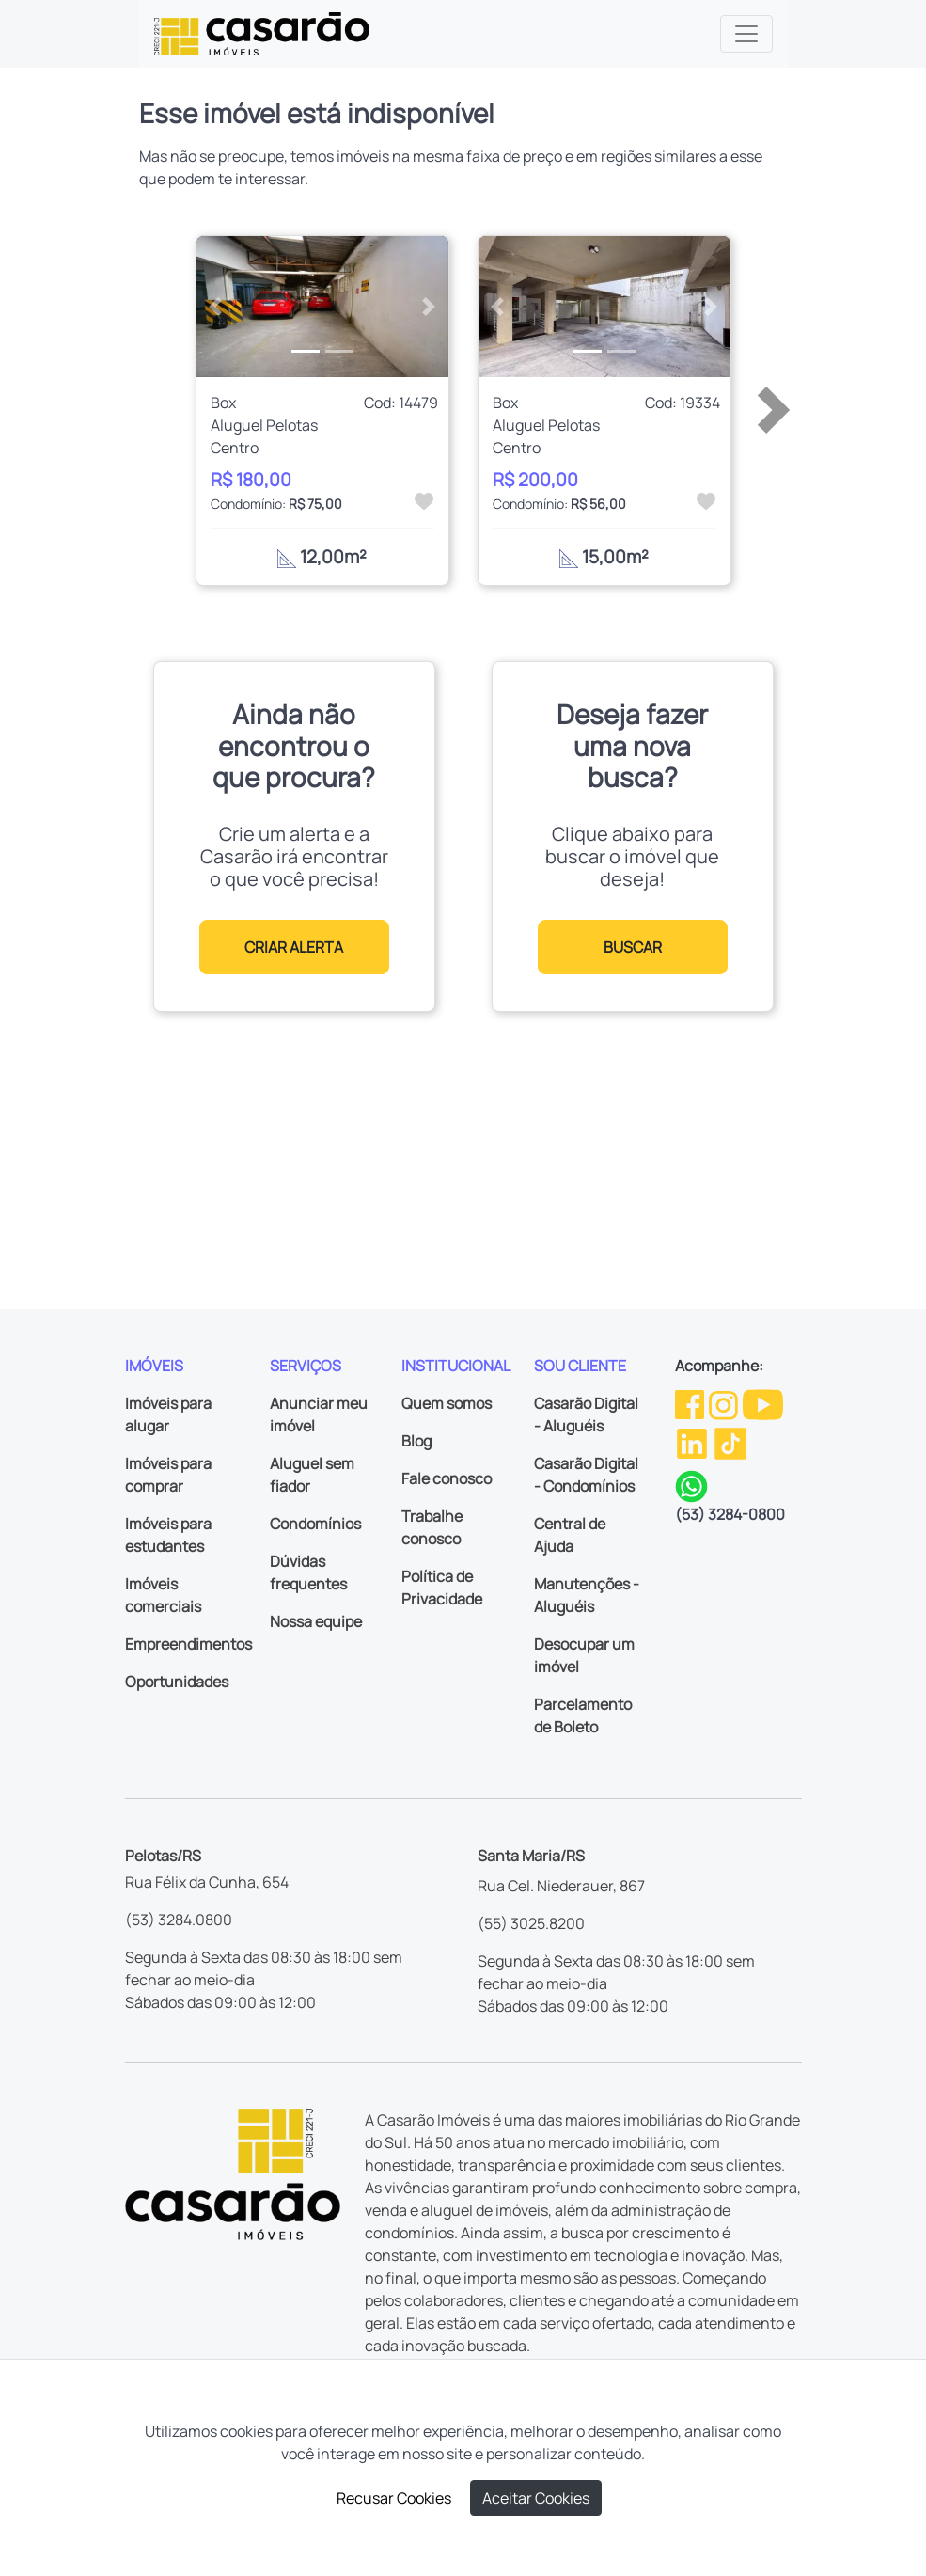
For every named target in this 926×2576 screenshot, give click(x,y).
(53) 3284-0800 (730, 1514)
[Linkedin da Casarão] (693, 1441)
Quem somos (446, 1403)
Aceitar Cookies (535, 2498)
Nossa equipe (316, 1621)
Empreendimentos (188, 1644)
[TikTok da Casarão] (730, 1441)
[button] (215, 307)
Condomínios (315, 1523)
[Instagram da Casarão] (725, 1403)
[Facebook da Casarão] (691, 1403)
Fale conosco (446, 1478)
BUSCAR (633, 947)
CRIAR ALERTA (293, 947)
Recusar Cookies (394, 2498)
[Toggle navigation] (746, 34)
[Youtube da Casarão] (763, 1403)
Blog (416, 1440)
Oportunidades (176, 1681)
